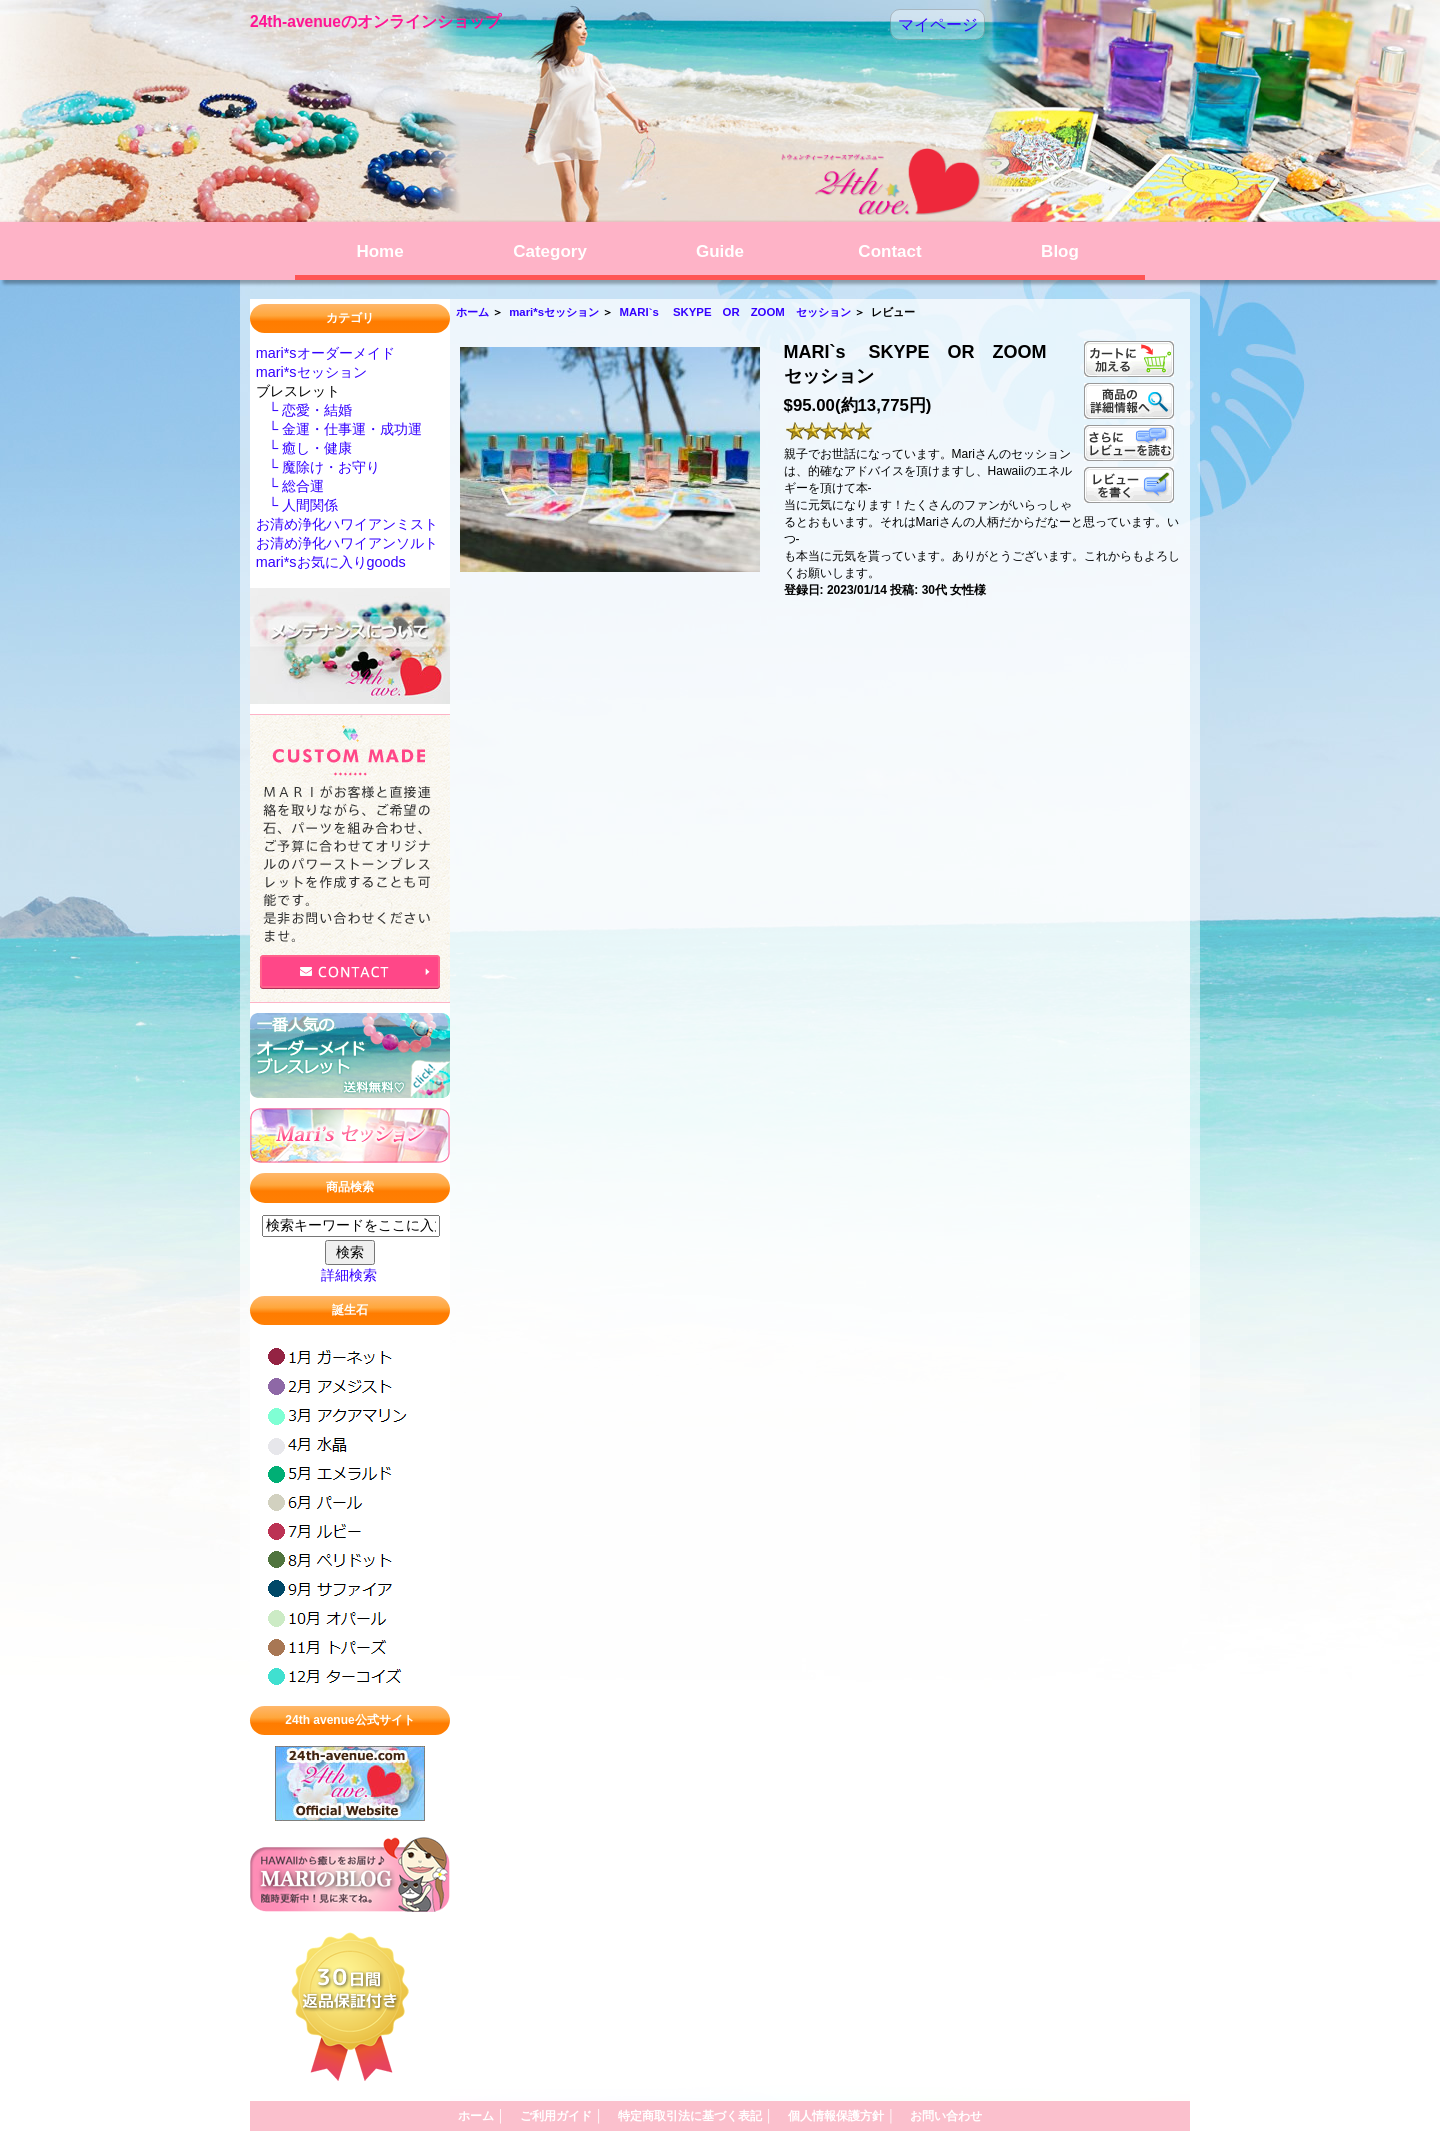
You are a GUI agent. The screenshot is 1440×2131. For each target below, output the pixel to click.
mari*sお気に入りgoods (331, 562)
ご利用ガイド (561, 2116)
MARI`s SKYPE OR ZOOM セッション (735, 312)
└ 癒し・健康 (304, 448)
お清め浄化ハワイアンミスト (347, 524)
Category (550, 251)
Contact (889, 251)
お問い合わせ (946, 2116)
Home (379, 251)
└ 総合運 (290, 486)
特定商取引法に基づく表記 (695, 2116)
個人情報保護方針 (841, 2116)
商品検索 (350, 1188)
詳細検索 (349, 1275)
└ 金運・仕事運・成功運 (339, 429)
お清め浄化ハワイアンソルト (347, 543)
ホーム (472, 312)
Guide (720, 251)
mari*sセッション (554, 312)
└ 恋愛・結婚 (304, 410)
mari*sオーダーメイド (325, 353)
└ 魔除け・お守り (318, 467)
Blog (1060, 251)
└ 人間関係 (297, 505)
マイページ (938, 24)
